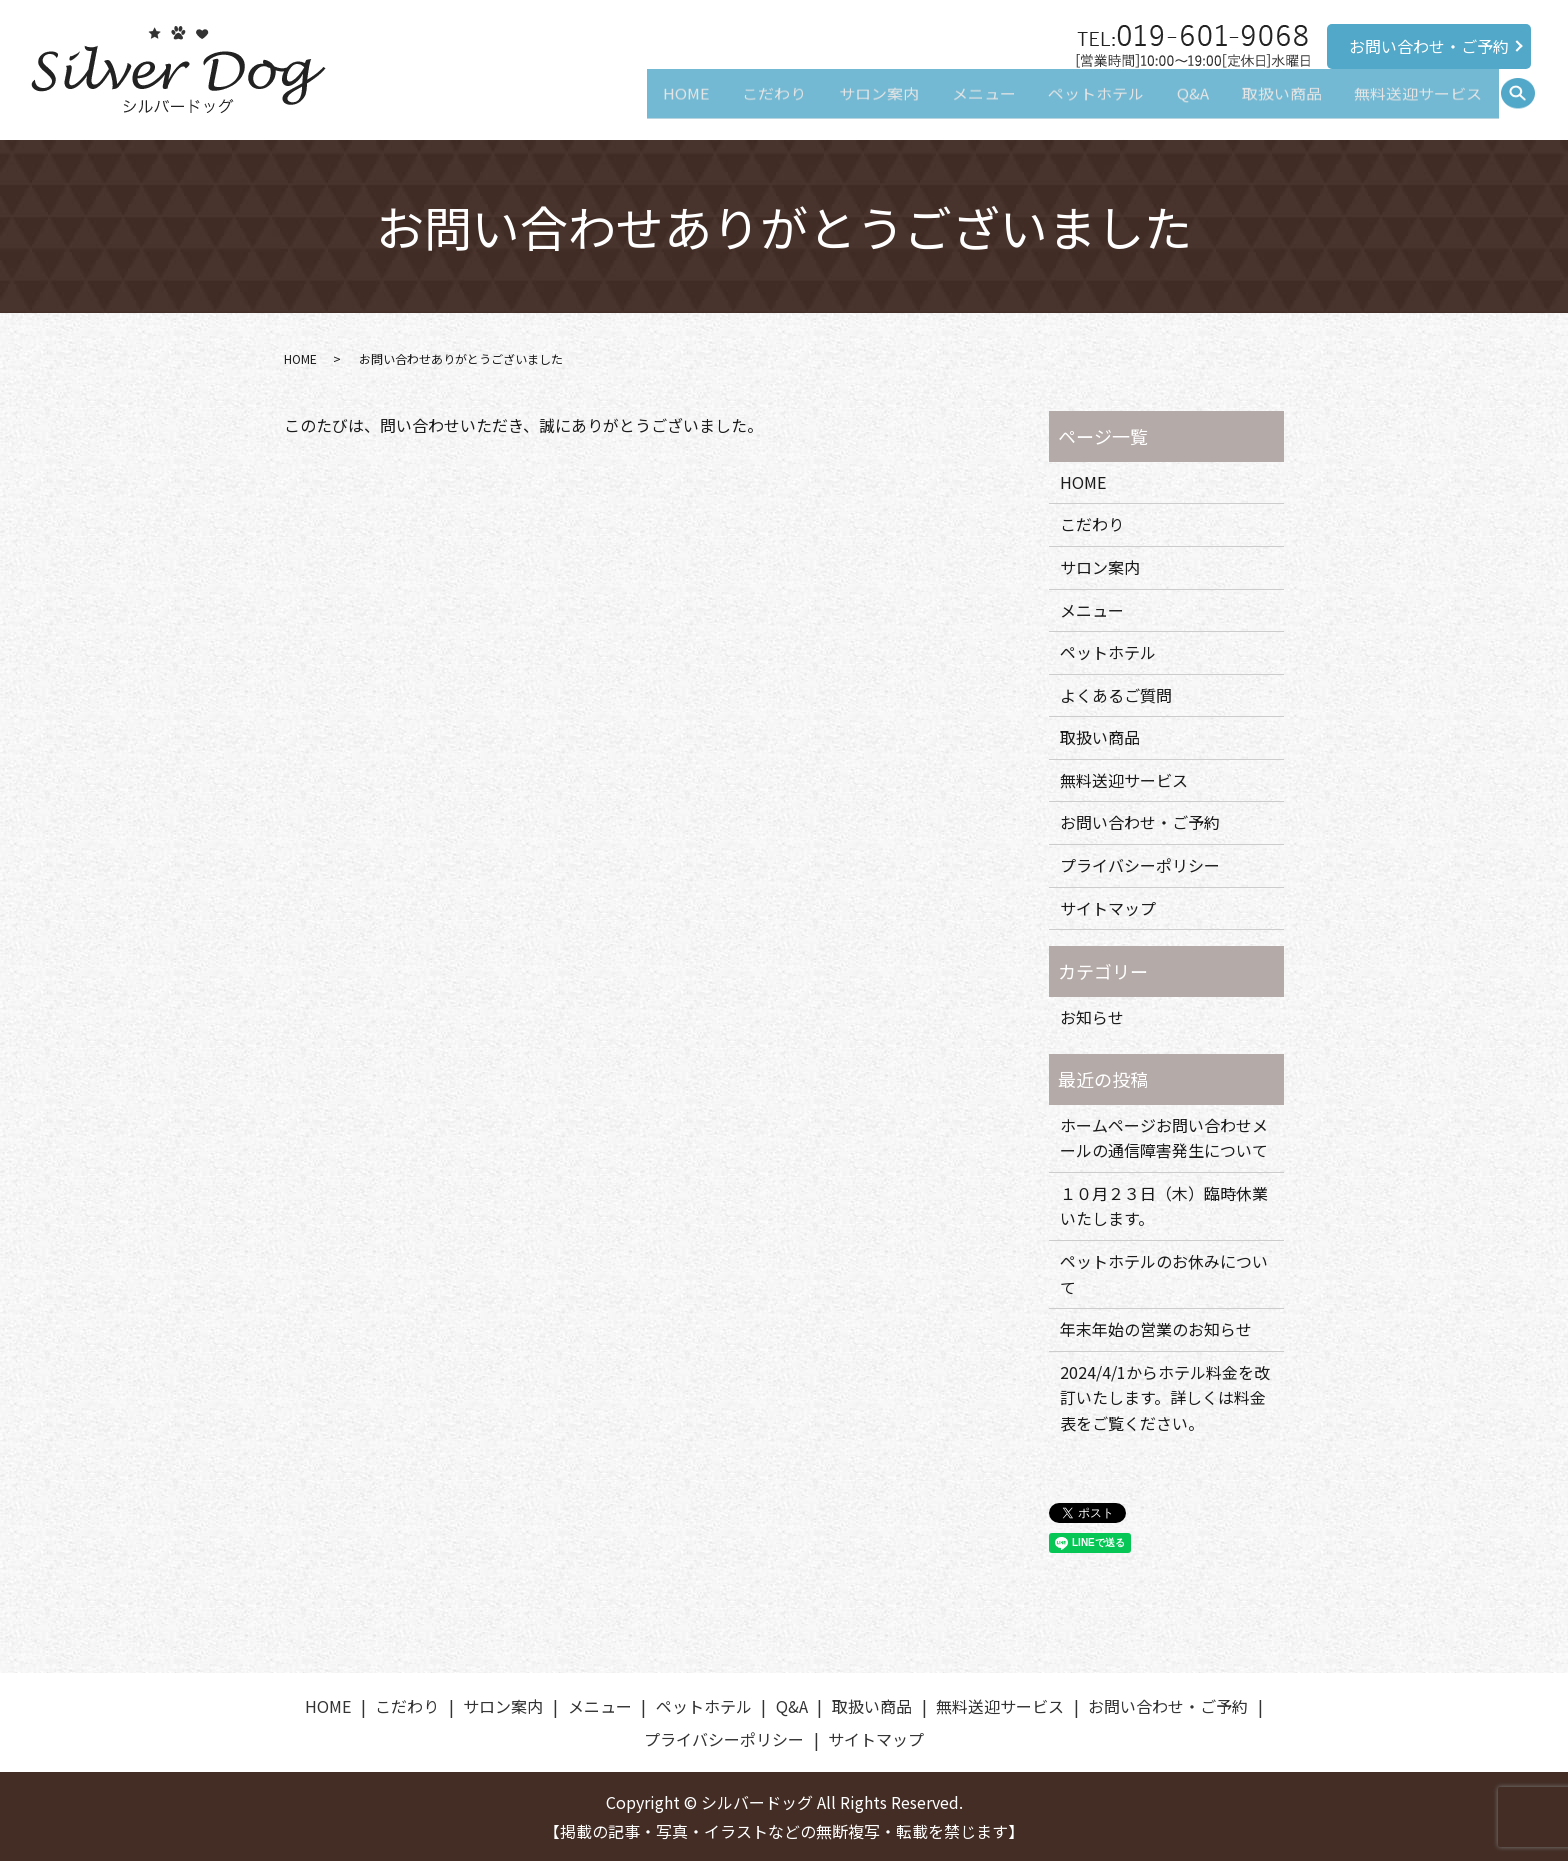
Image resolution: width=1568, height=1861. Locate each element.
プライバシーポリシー (1140, 865)
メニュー (958, 106)
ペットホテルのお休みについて (1164, 1274)
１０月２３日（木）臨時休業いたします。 (1164, 1206)
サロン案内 (847, 106)
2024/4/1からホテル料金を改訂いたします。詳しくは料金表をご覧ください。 (1165, 1397)
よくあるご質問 (1116, 695)
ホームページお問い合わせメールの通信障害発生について (1164, 1138)
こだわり (737, 106)
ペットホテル (1076, 106)
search (1526, 106)
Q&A (1178, 106)
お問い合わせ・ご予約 (1429, 46)
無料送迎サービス (1415, 106)
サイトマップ (1108, 908)
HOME (643, 106)
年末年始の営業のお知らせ (1156, 1329)
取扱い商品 (1273, 106)
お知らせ (1092, 1017)
